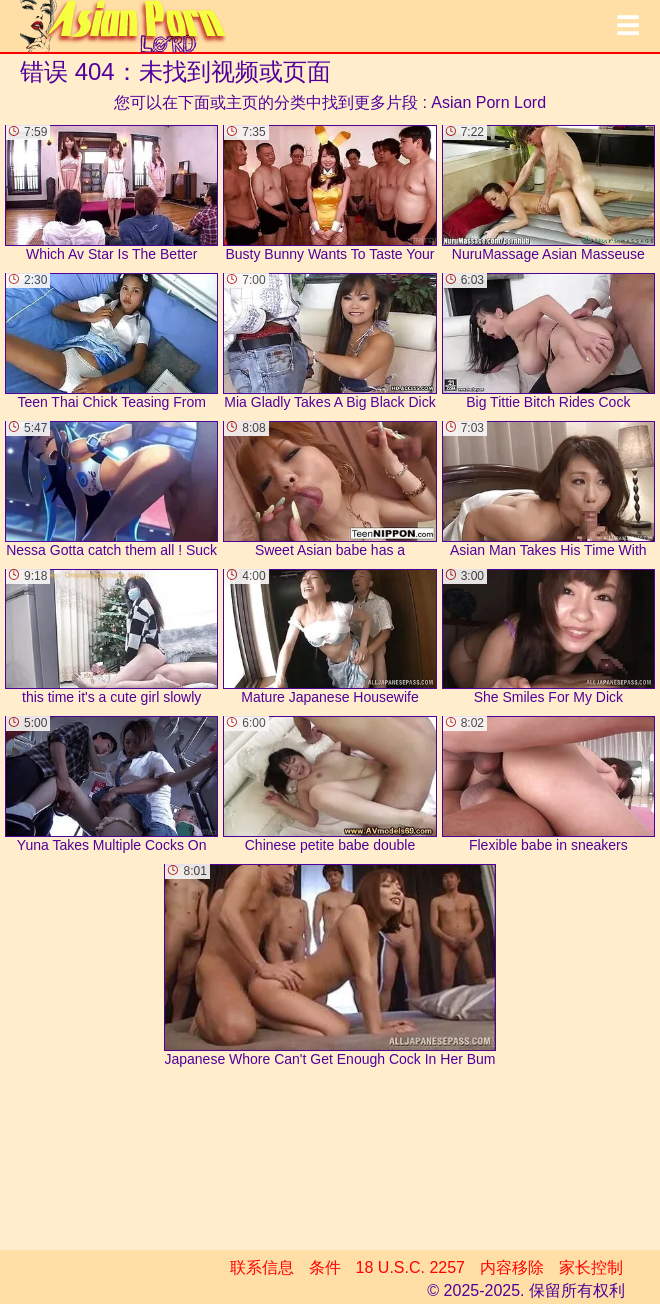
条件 (325, 1267)
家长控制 (591, 1267)
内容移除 (512, 1267)
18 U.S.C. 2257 (410, 1267)
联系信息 (262, 1267)
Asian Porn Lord (488, 102)
